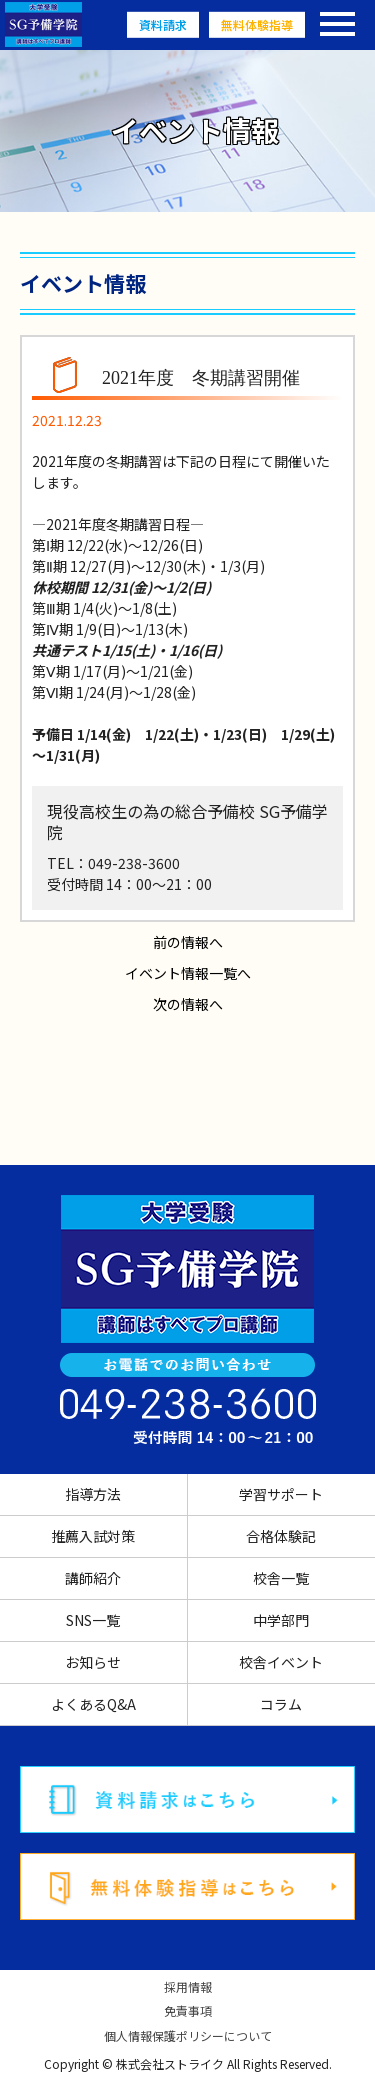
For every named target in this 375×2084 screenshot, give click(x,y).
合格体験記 (281, 1536)
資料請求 (163, 24)
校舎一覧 (281, 1578)
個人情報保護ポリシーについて (188, 2036)
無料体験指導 (257, 24)
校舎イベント (281, 1662)
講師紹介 (93, 1578)
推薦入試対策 (93, 1536)
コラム (281, 1704)
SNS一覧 (93, 1620)
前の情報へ (188, 942)
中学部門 (281, 1620)
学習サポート (281, 1494)
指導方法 (93, 1494)
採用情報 (188, 1987)
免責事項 (188, 2011)
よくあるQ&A (93, 1704)
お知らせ (93, 1662)
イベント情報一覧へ (188, 973)
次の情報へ (188, 1004)
